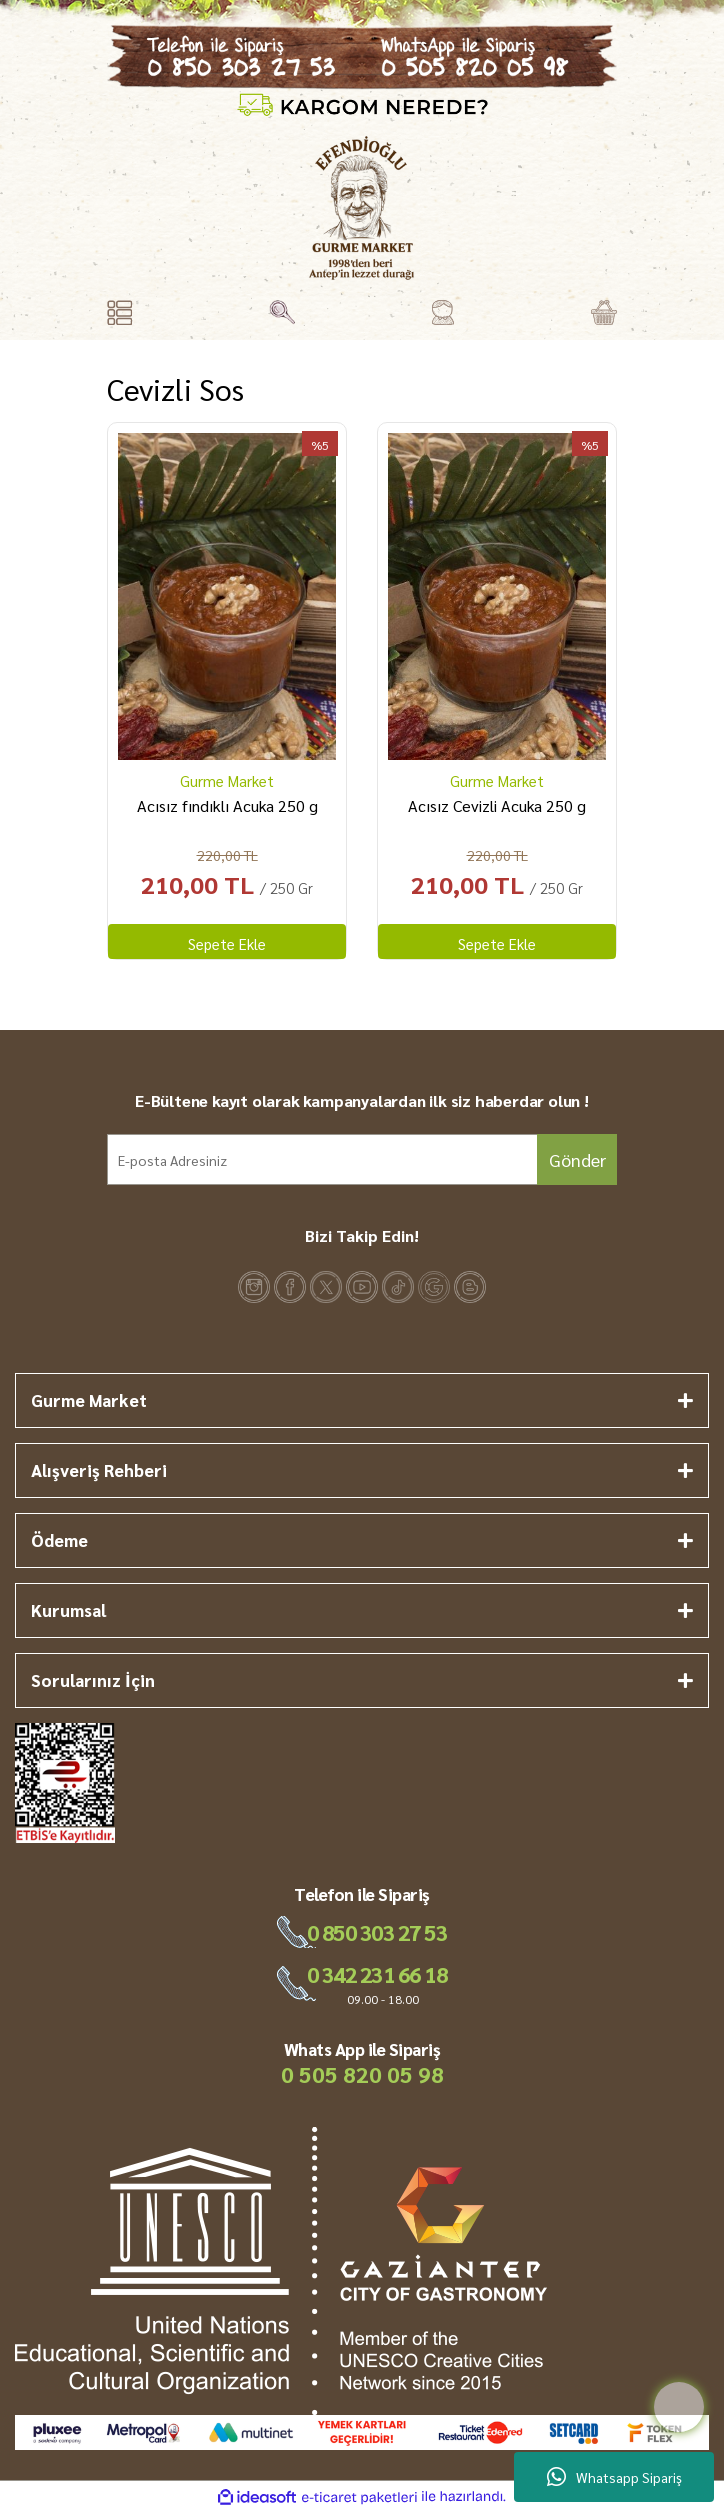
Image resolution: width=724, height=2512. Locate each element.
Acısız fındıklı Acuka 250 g (227, 805)
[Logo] (361, 208)
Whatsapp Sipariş (614, 2477)
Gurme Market (227, 780)
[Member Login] (442, 312)
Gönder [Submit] (577, 1159)
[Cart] (604, 312)
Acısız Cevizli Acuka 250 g (497, 805)
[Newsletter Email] (362, 1159)
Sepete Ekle (227, 943)
